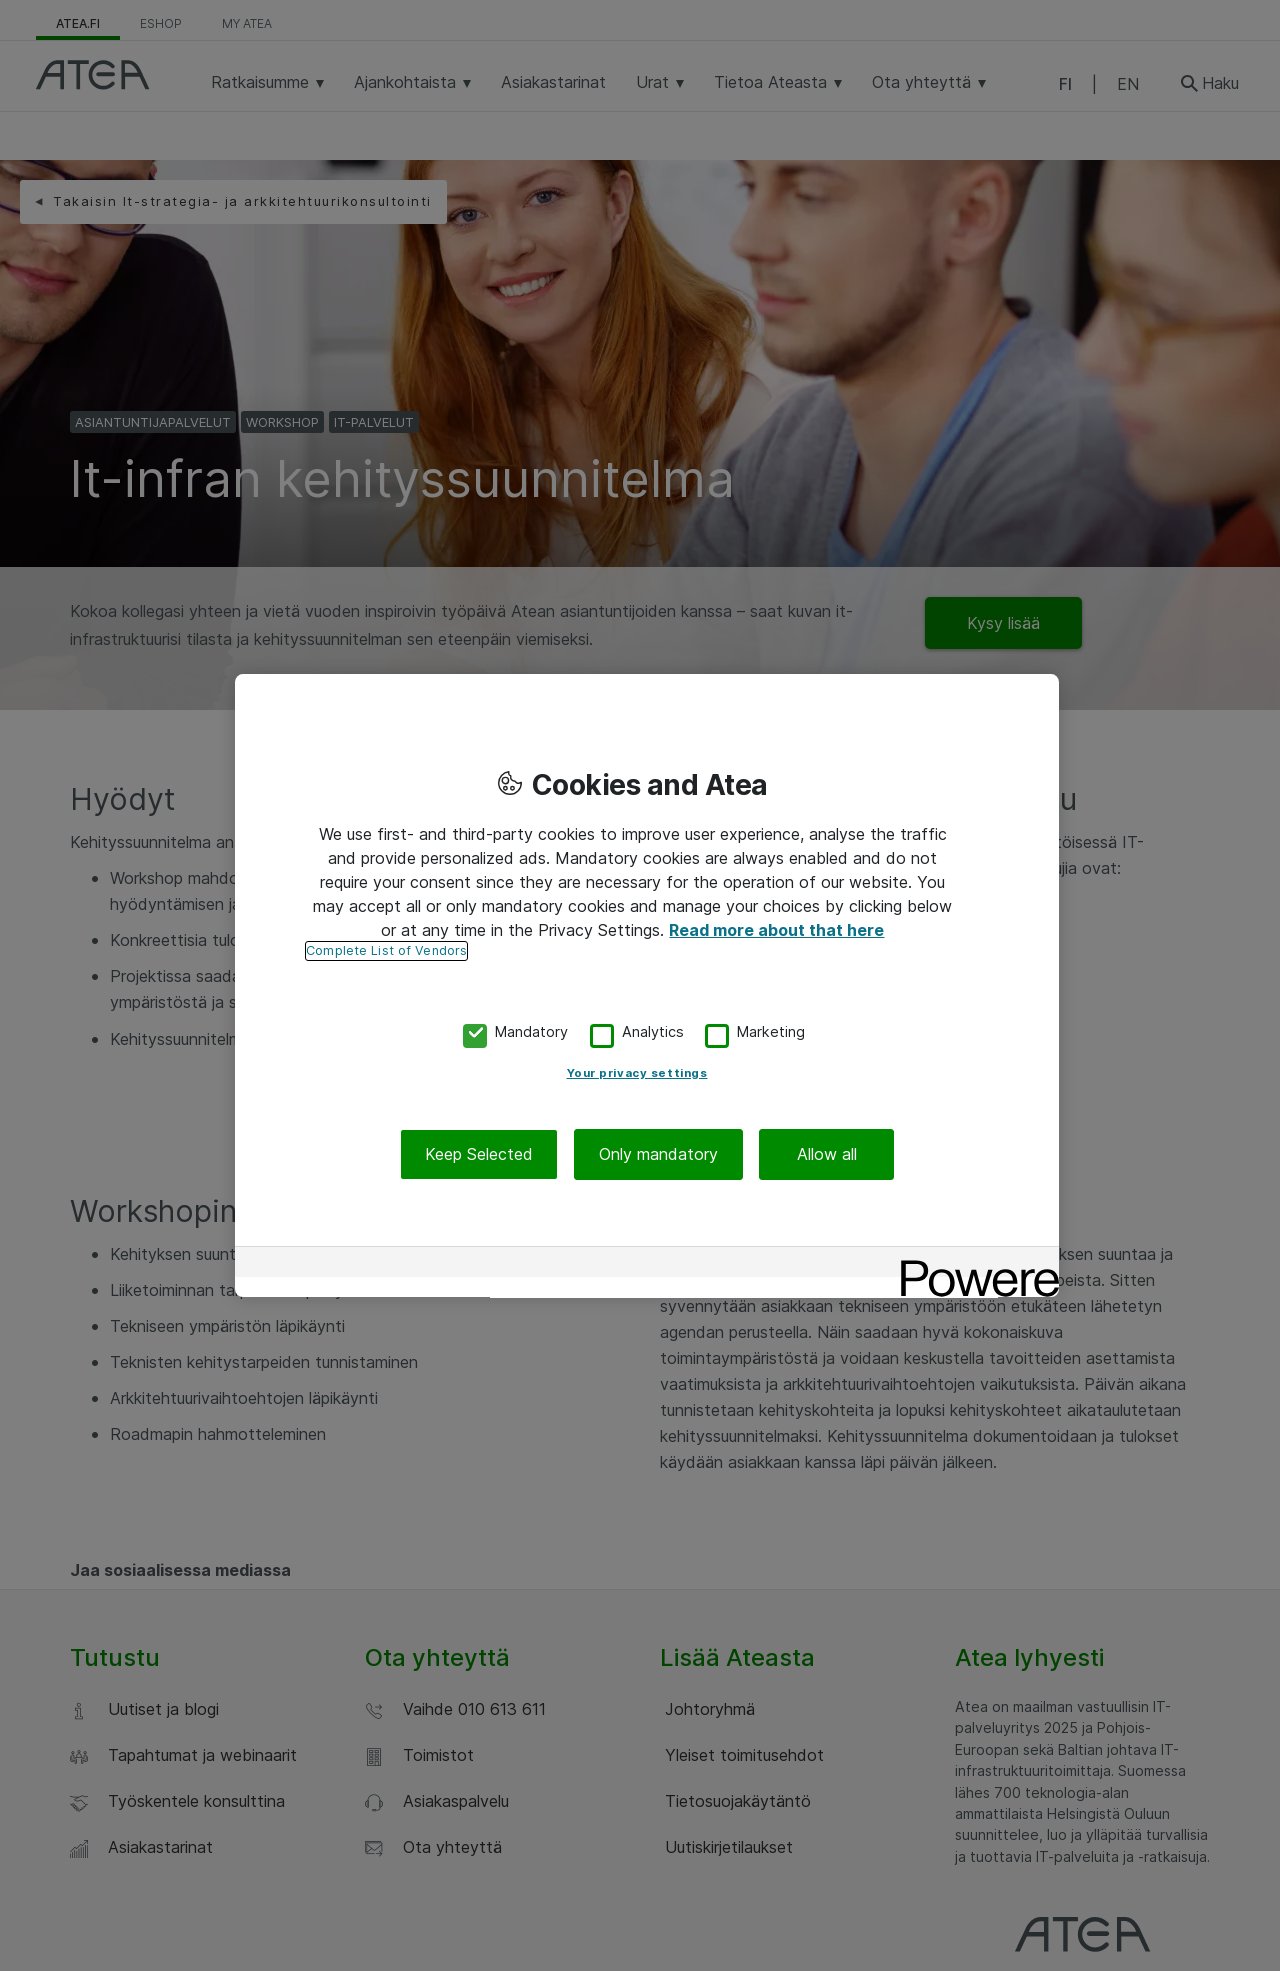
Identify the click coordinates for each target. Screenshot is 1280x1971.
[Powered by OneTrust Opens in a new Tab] (973, 1264)
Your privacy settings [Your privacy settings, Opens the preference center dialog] (637, 1073)
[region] (647, 986)
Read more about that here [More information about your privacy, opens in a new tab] (776, 930)
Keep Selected (479, 1154)
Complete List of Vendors (386, 950)
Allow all (827, 1154)
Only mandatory (658, 1154)
